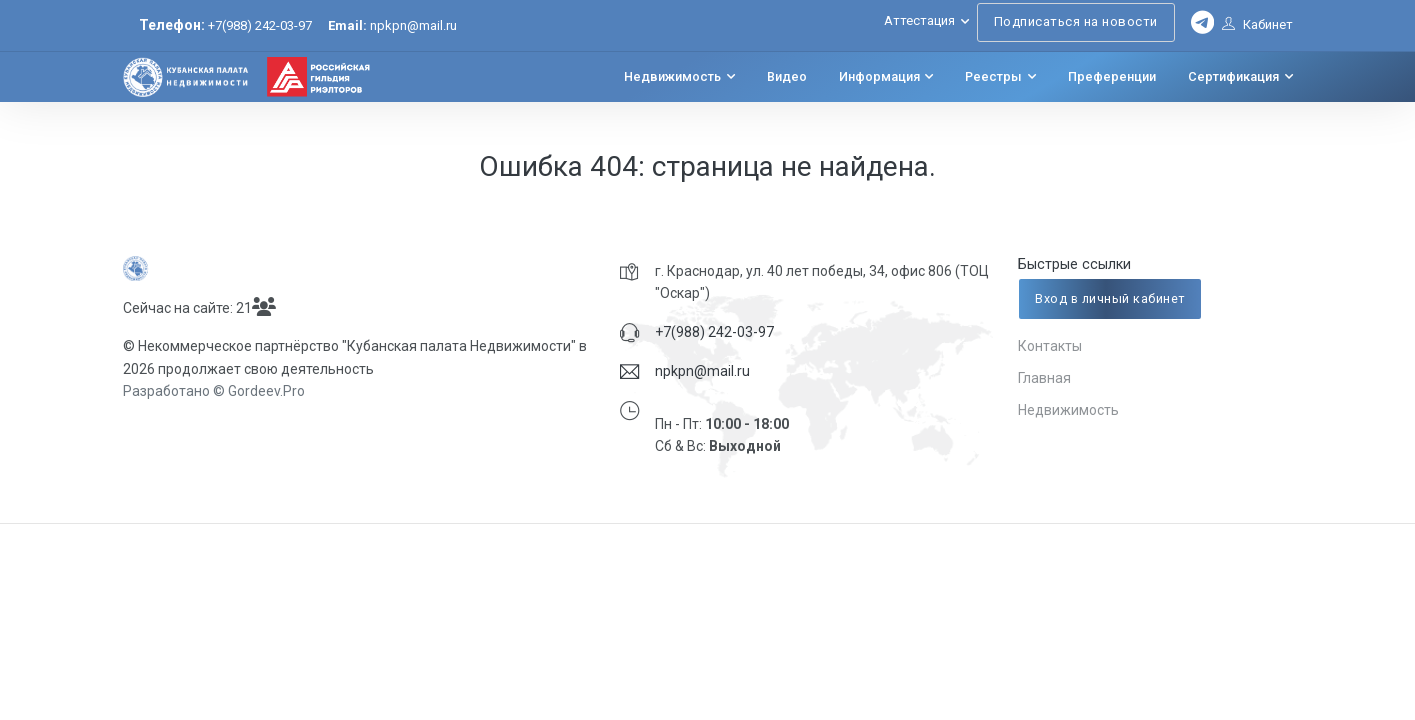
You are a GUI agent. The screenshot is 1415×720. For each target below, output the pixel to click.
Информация (879, 77)
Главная (1044, 378)
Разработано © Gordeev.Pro (214, 391)
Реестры (993, 77)
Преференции (1112, 77)
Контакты (1050, 346)
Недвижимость (672, 77)
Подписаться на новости (1076, 21)
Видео (787, 77)
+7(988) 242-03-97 (260, 25)
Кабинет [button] (1257, 24)
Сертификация (1233, 77)
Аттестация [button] (919, 20)
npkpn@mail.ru (392, 25)
